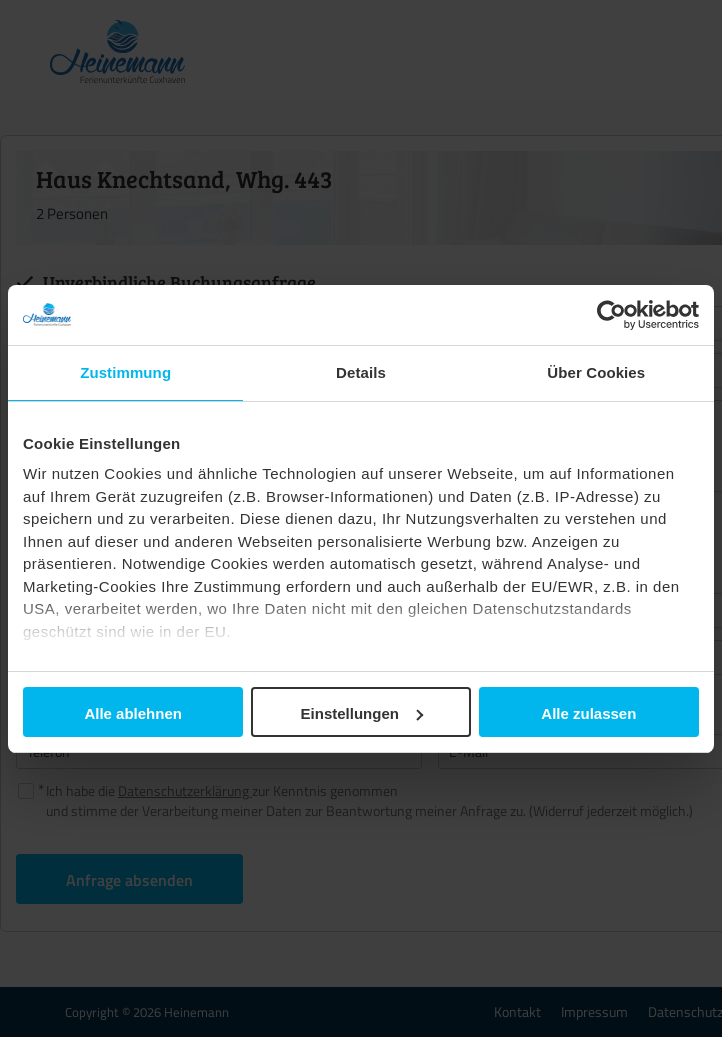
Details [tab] (361, 372)
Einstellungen (362, 713)
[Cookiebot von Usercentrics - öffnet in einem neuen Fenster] (611, 315)
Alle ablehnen (133, 713)
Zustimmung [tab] (125, 372)
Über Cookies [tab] (596, 372)
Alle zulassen (588, 713)
